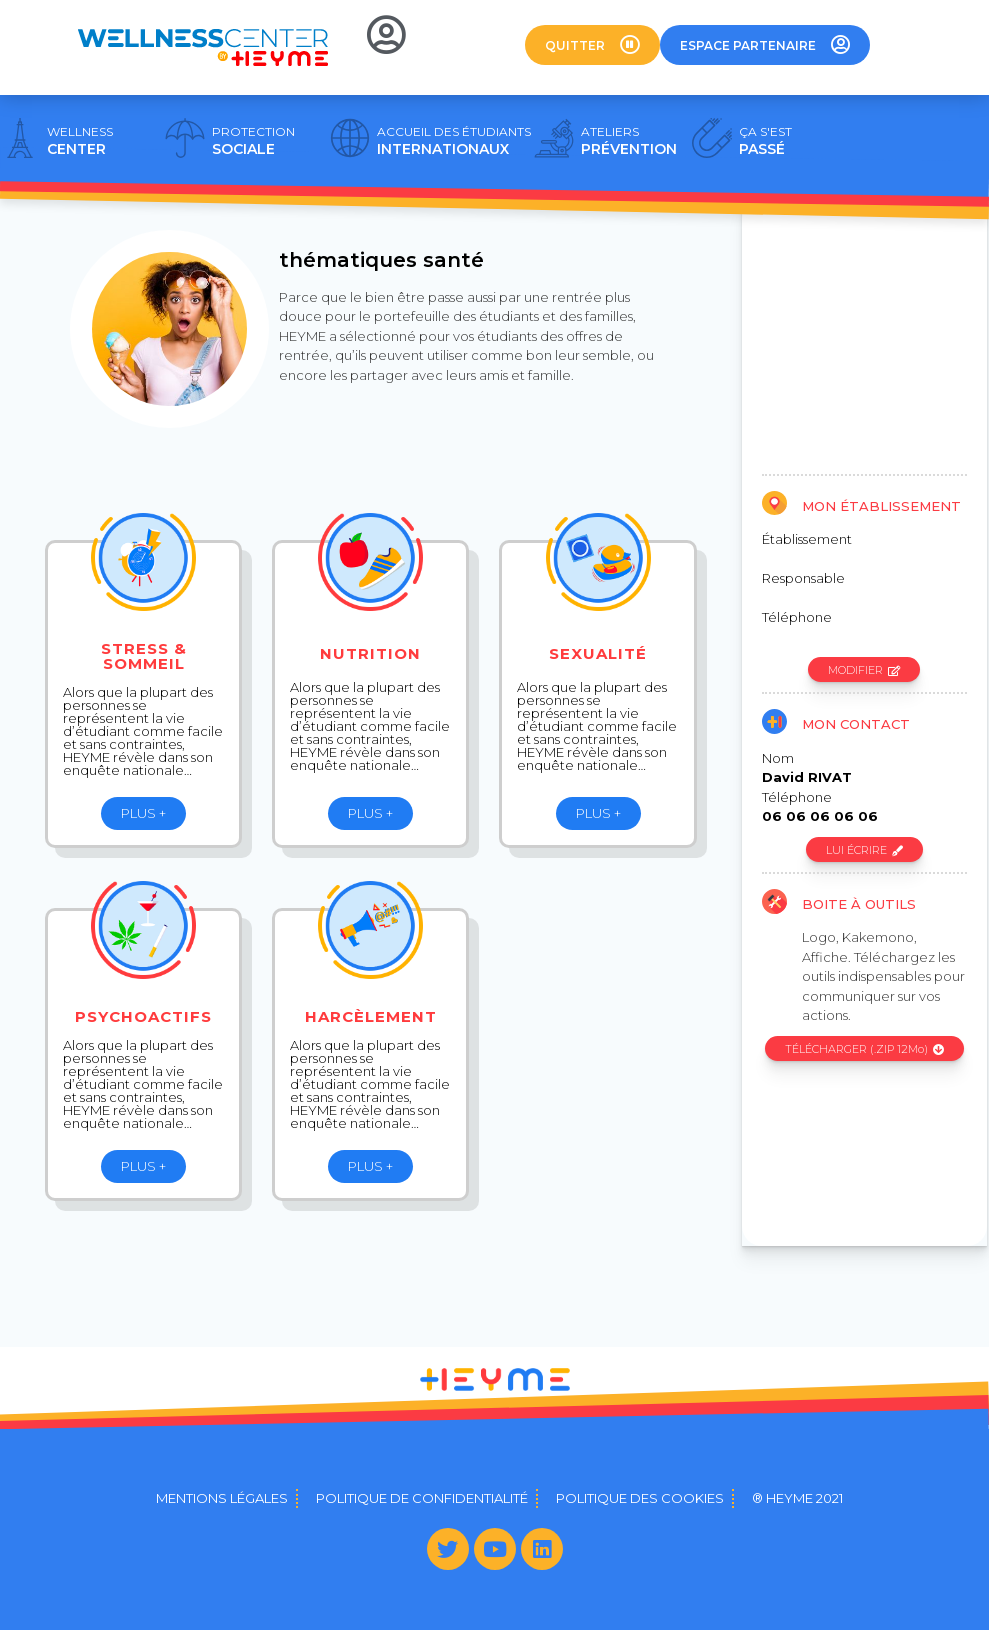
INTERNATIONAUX (454, 141)
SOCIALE (253, 141)
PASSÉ (765, 141)
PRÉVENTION (629, 141)
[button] (592, 45)
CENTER (80, 141)
